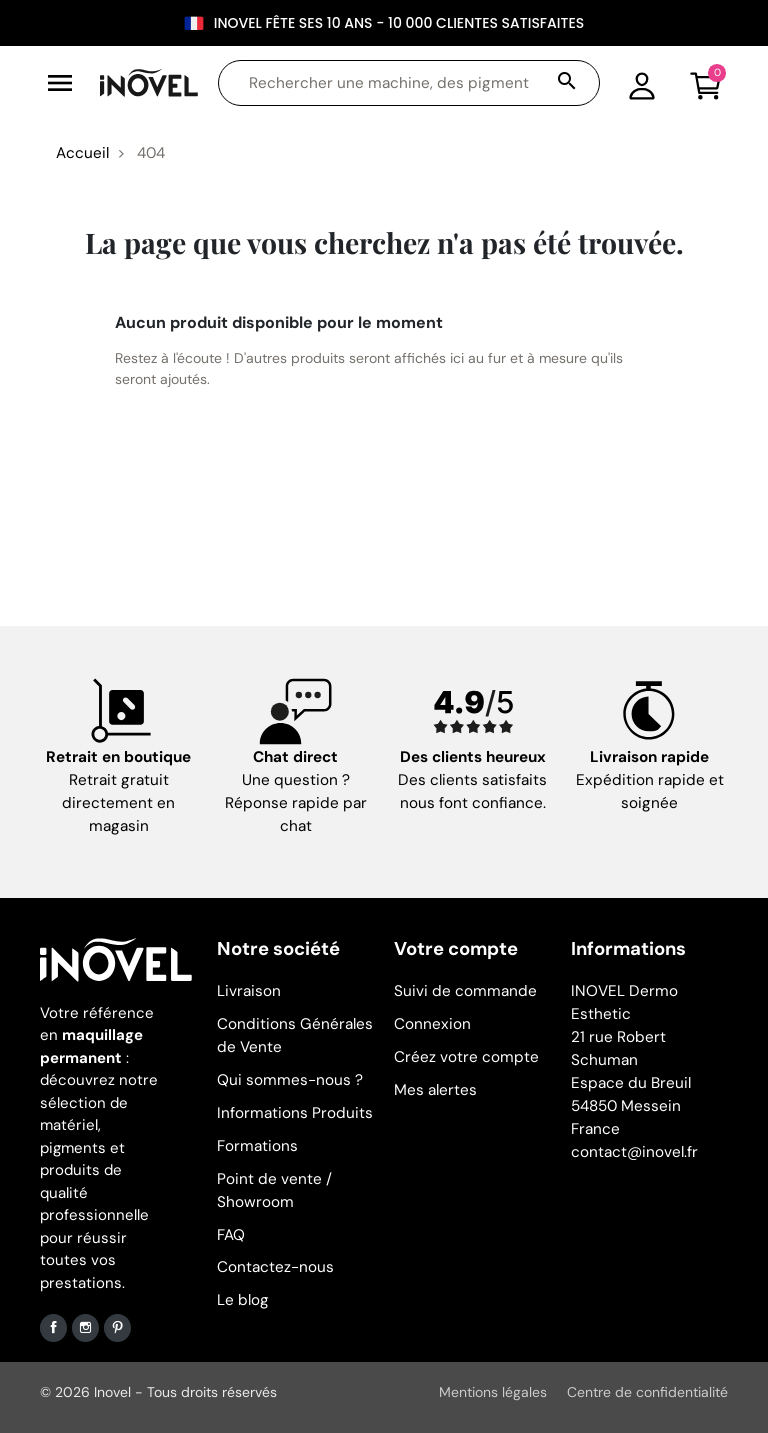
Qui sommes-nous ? (290, 1080)
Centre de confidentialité (647, 1392)
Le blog (243, 1300)
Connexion (432, 1024)
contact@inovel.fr (634, 1152)
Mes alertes (435, 1090)
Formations (257, 1146)
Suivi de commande (465, 991)
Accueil (82, 153)
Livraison (249, 991)
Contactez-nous (275, 1267)
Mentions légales (493, 1392)
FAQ (231, 1235)
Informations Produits (295, 1113)
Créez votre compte (466, 1057)
